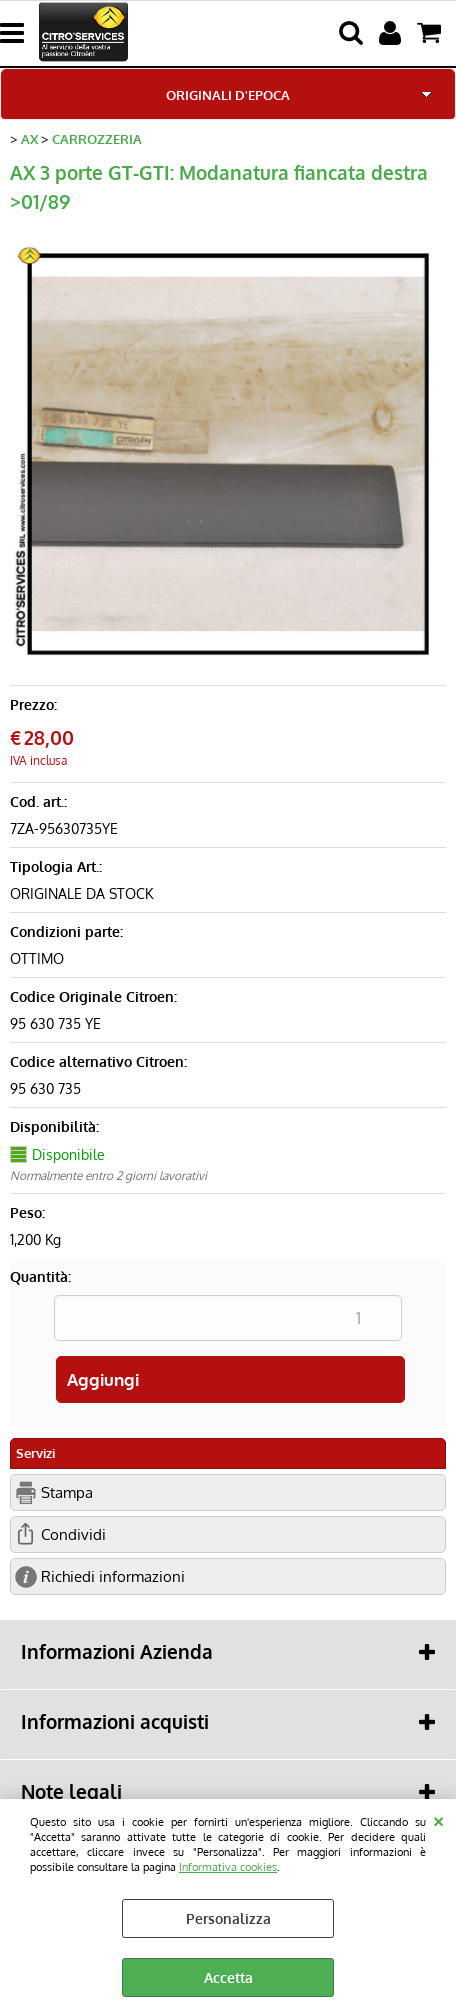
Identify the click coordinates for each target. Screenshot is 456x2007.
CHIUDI (438, 1819)
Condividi (73, 1534)
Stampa (67, 1492)
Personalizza (228, 1918)
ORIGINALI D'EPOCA (228, 94)
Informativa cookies (228, 1866)
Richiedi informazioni (113, 1576)
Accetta (228, 1977)
